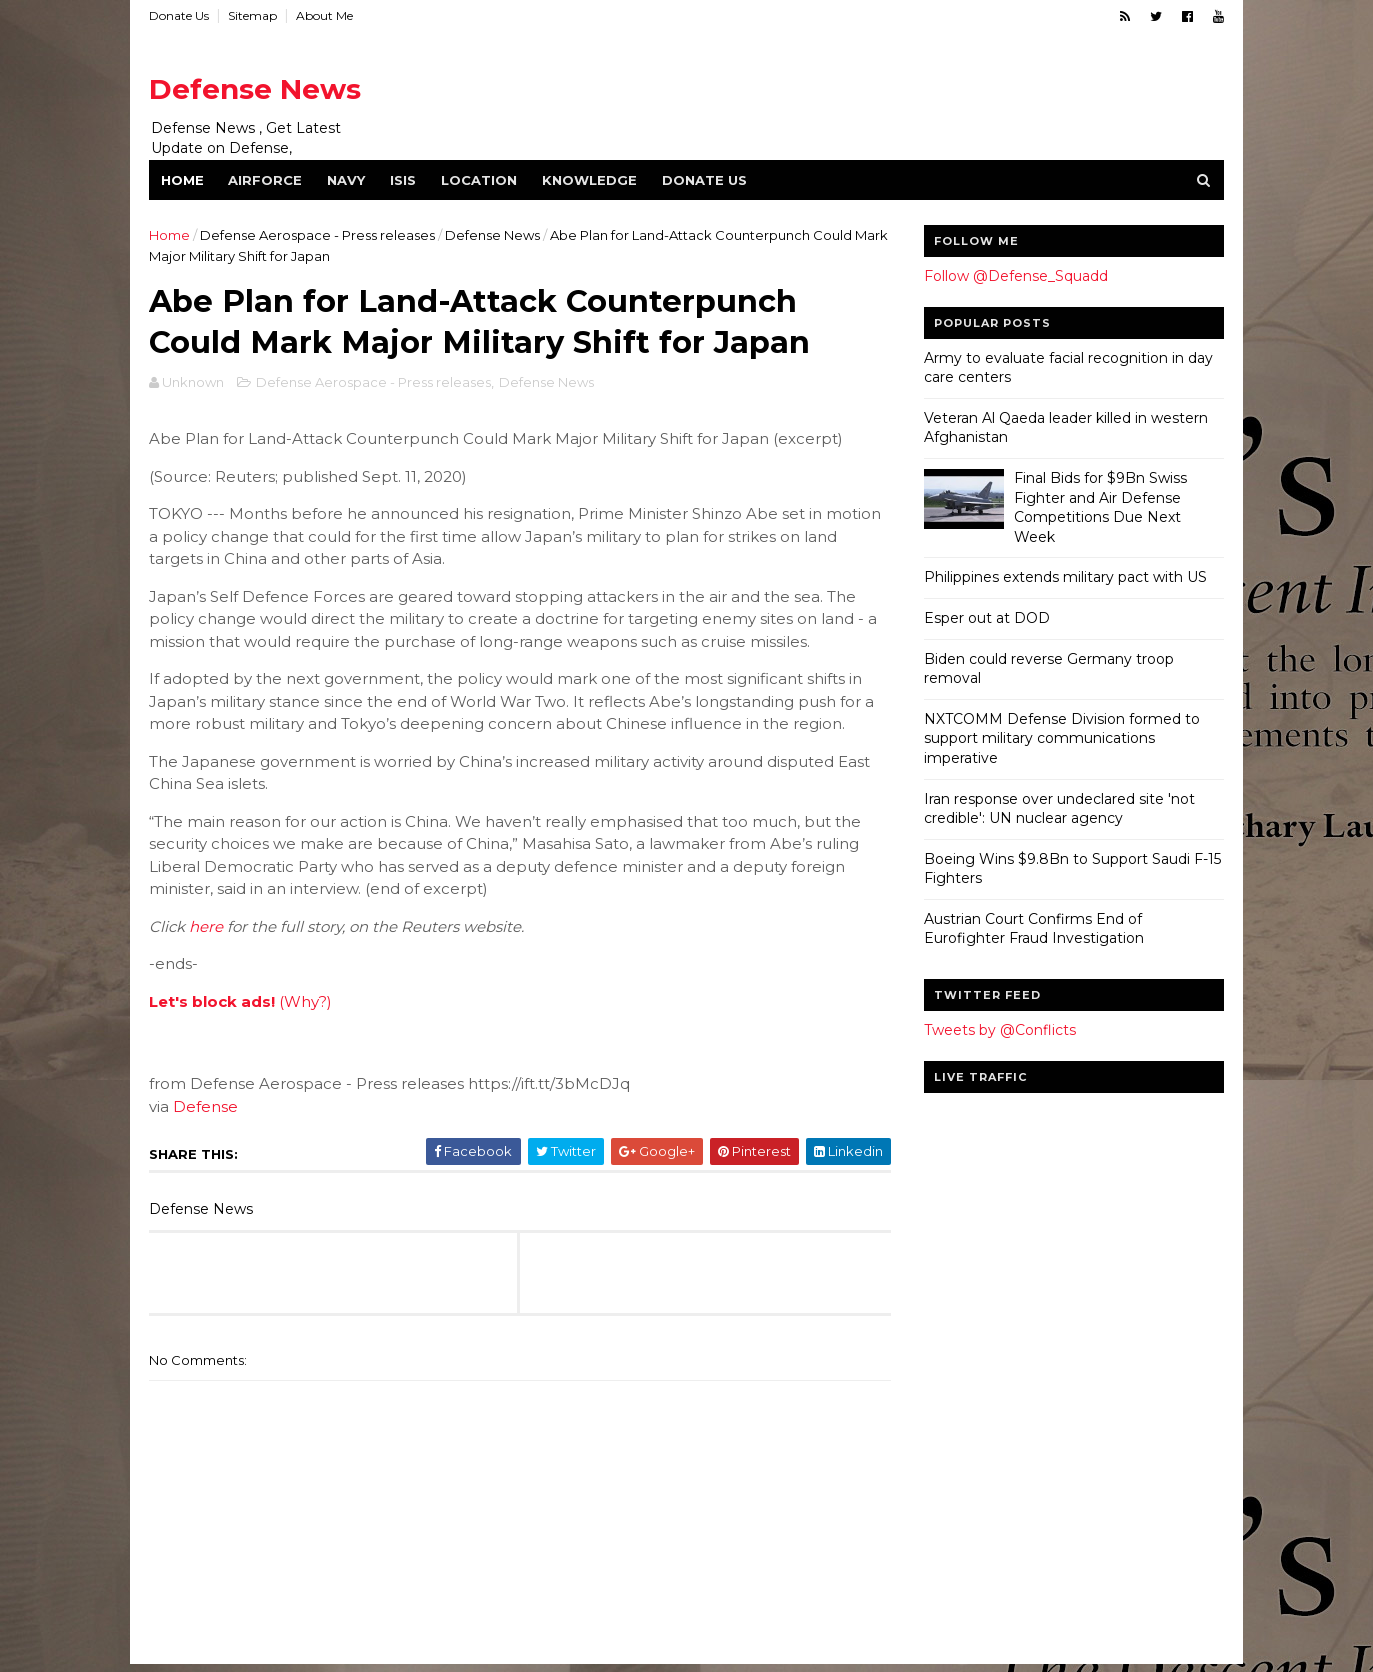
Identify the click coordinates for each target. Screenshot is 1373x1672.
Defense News (256, 89)
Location (480, 180)
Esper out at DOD (986, 618)
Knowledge (590, 180)
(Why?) (306, 1003)
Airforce (266, 180)
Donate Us (180, 15)
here (207, 928)
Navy (347, 180)
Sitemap (253, 15)
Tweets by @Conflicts (999, 1030)
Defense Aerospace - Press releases (318, 235)
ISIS (404, 180)
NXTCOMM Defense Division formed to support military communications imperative (1061, 738)
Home (183, 180)
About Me (325, 15)
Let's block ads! (213, 1003)
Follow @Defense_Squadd (1015, 276)
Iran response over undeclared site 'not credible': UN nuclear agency (1058, 809)
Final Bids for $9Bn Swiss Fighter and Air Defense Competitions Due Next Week (1099, 507)
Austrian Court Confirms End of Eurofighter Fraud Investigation (1033, 929)
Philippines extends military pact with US (1064, 577)
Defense (206, 1108)
